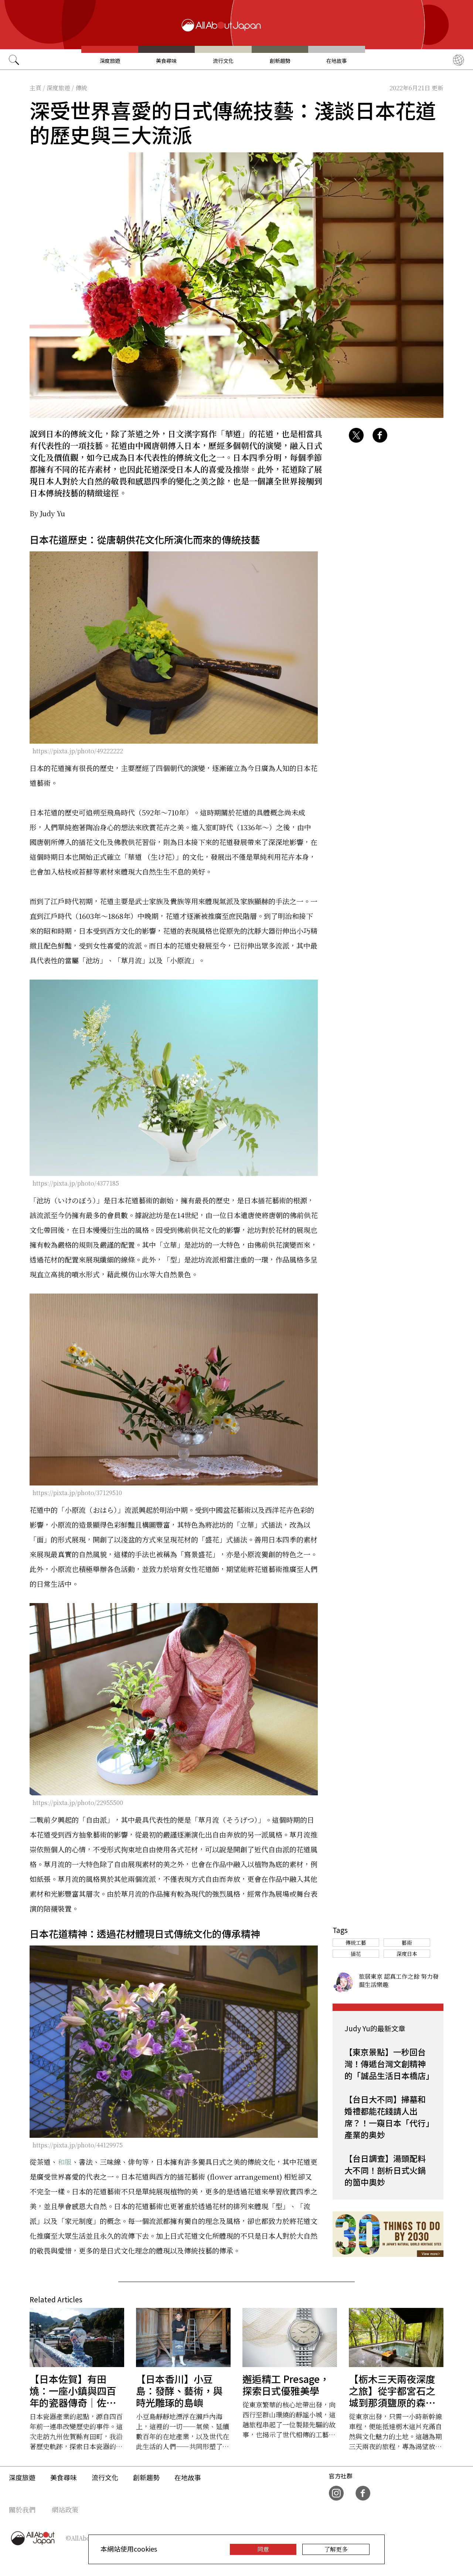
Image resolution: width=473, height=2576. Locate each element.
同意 (263, 2549)
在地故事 (336, 60)
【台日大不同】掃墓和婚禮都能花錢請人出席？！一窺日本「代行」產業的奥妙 (387, 2116)
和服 (65, 2162)
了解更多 (336, 2549)
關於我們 (22, 2509)
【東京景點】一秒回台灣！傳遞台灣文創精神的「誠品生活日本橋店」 (389, 2063)
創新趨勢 (280, 60)
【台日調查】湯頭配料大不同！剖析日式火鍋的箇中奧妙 (385, 2170)
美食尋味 (166, 60)
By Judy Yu (47, 513)
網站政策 (65, 2509)
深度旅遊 (109, 60)
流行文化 (223, 60)
